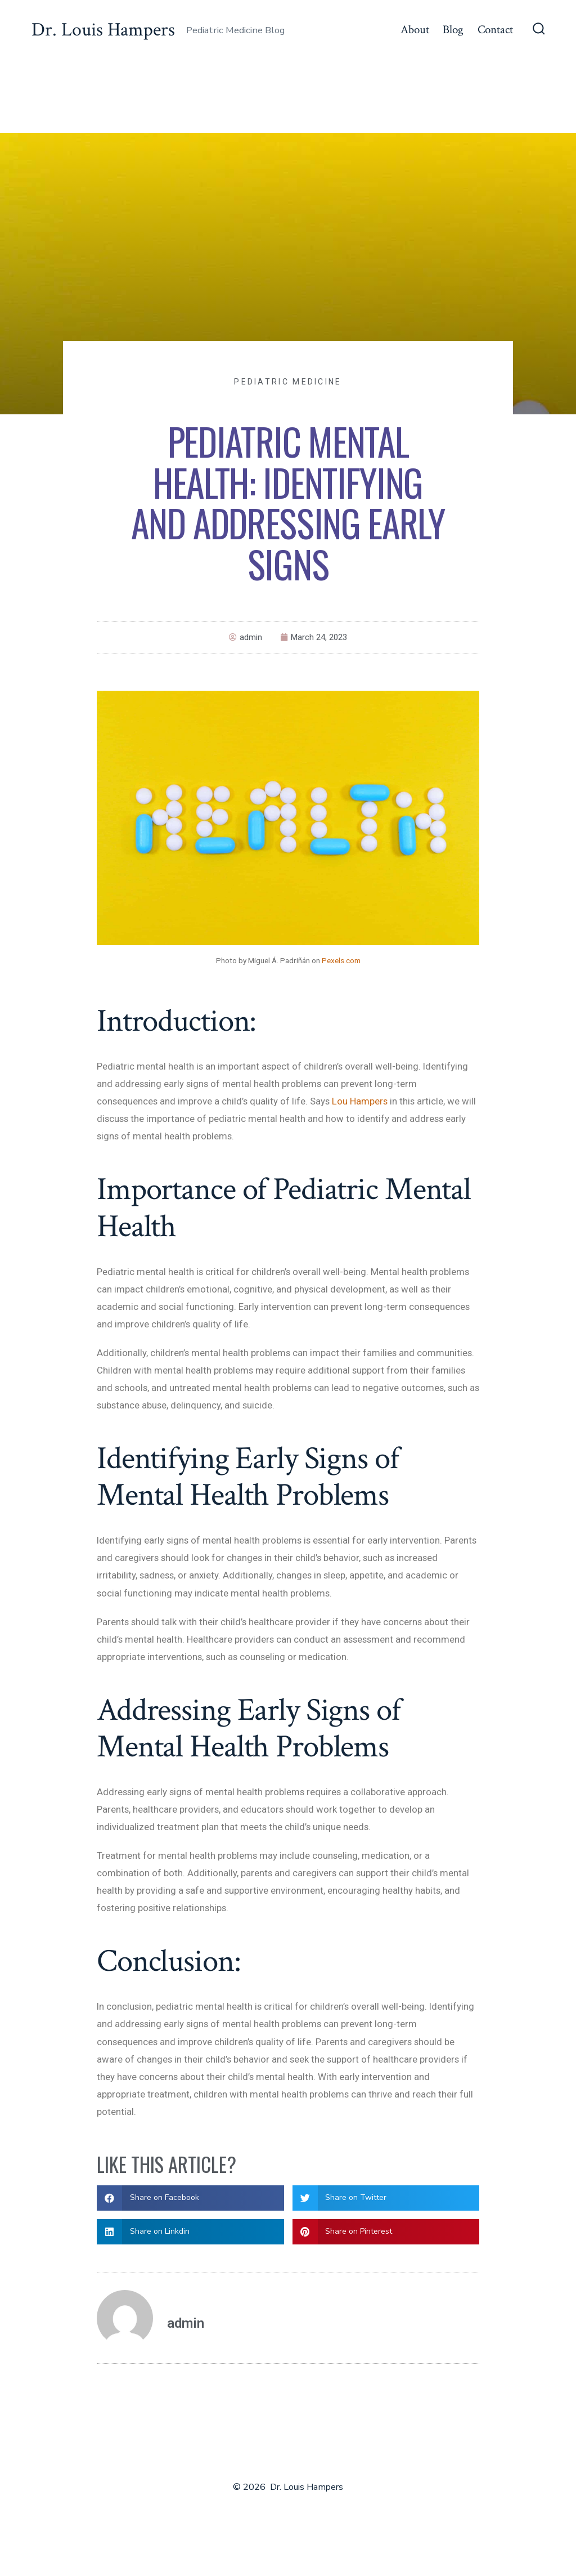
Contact (495, 29)
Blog (453, 29)
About (414, 29)
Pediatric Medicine (287, 381)
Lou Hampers (360, 1101)
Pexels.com (341, 960)
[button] (190, 2198)
